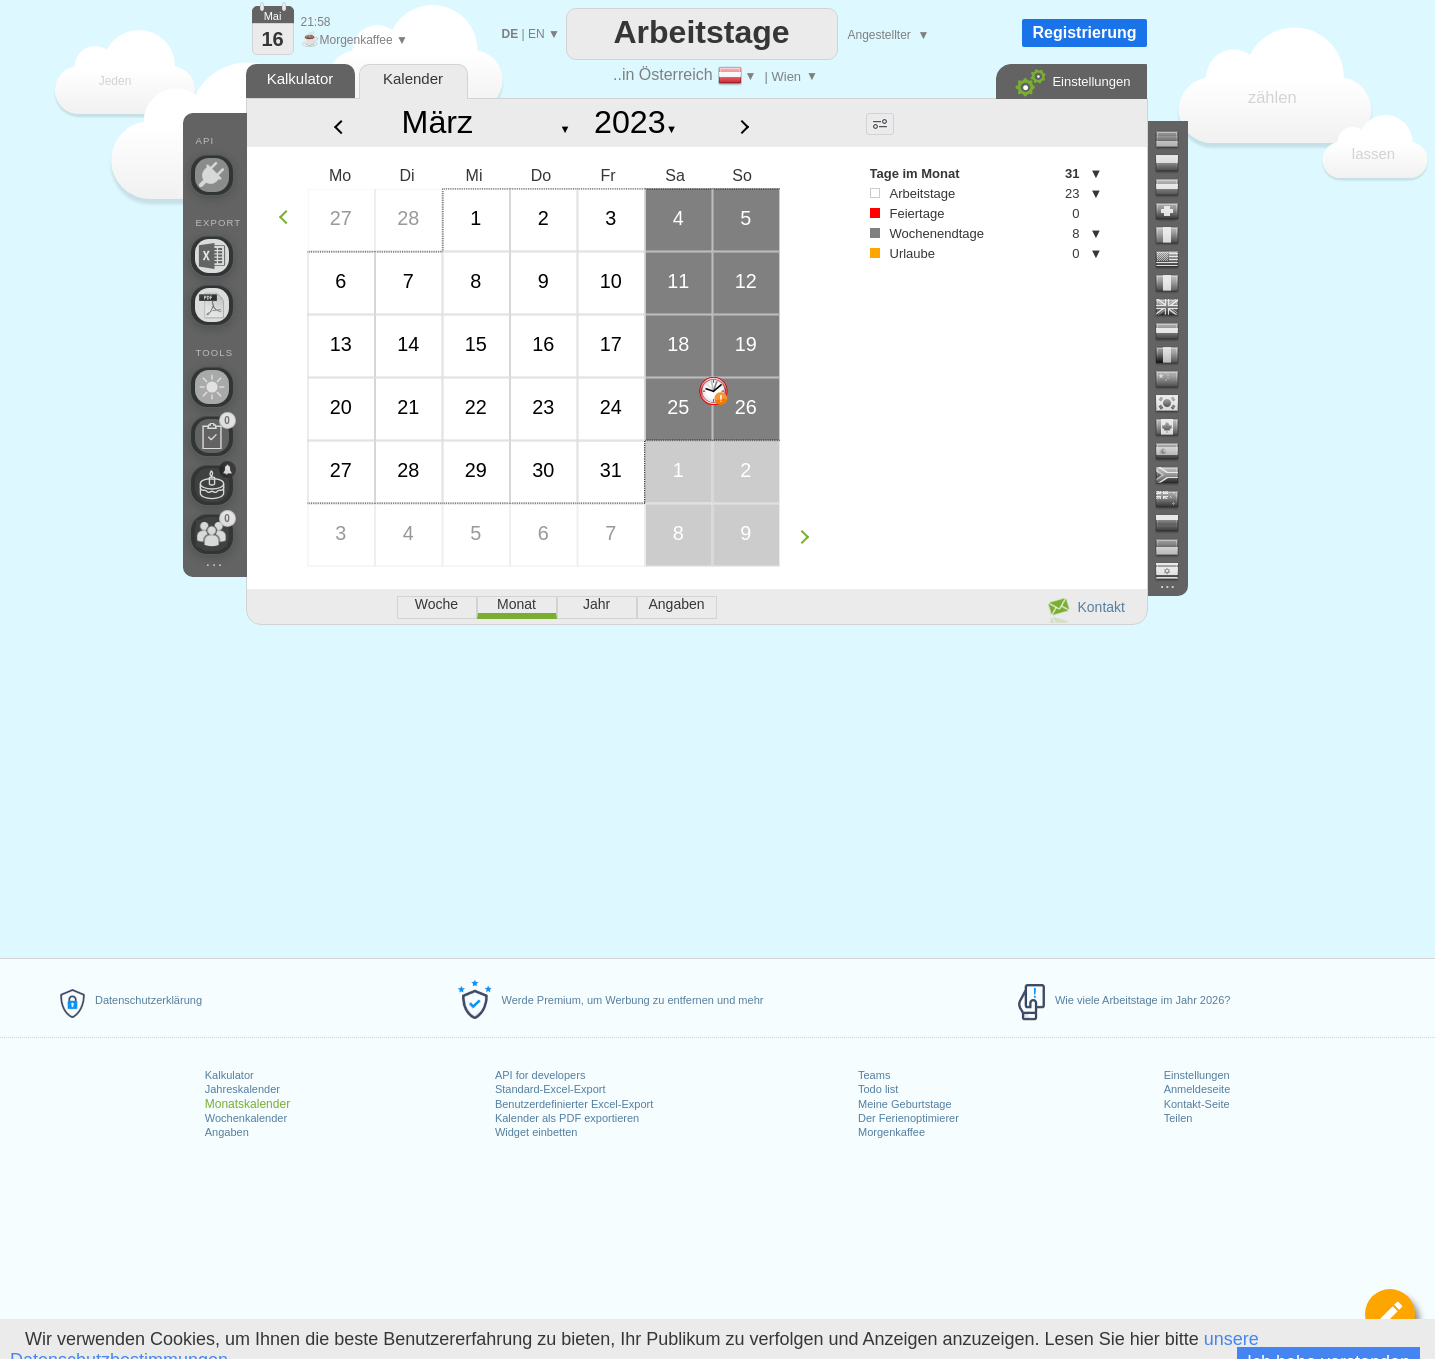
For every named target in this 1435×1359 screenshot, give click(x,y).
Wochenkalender (246, 1118)
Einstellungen (1197, 1075)
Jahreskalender (242, 1089)
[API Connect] (212, 175)
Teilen (1178, 1118)
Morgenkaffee (891, 1132)
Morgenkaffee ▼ (354, 40)
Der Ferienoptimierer (908, 1118)
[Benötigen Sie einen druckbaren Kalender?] (212, 305)
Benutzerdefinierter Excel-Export (574, 1104)
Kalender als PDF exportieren (567, 1118)
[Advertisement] (696, 788)
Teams (874, 1075)
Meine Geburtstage (905, 1104)
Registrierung (1084, 32)
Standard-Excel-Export (550, 1089)
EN (536, 34)
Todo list (878, 1089)
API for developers (540, 1075)
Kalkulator (229, 1075)
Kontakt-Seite (1197, 1104)
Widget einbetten (536, 1132)
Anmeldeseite (1197, 1089)
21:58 (316, 22)
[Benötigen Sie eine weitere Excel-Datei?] (212, 256)
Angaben (227, 1132)
